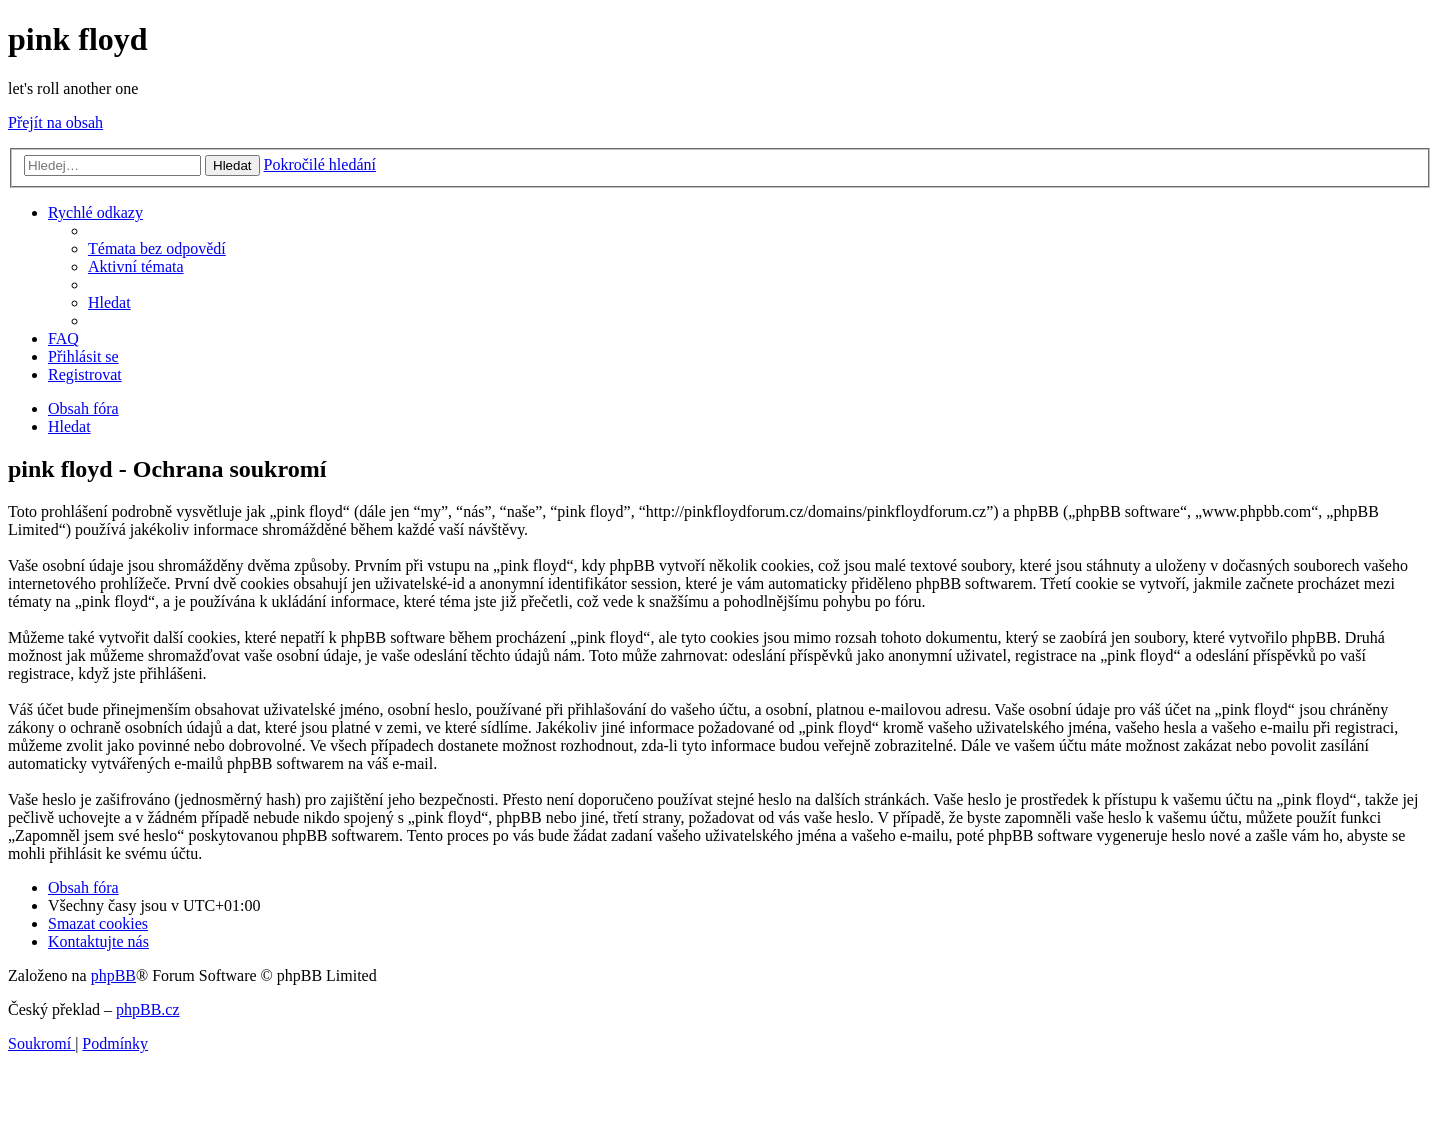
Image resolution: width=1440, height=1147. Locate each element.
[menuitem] (157, 248)
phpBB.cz (148, 1009)
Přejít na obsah (55, 122)
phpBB (113, 975)
